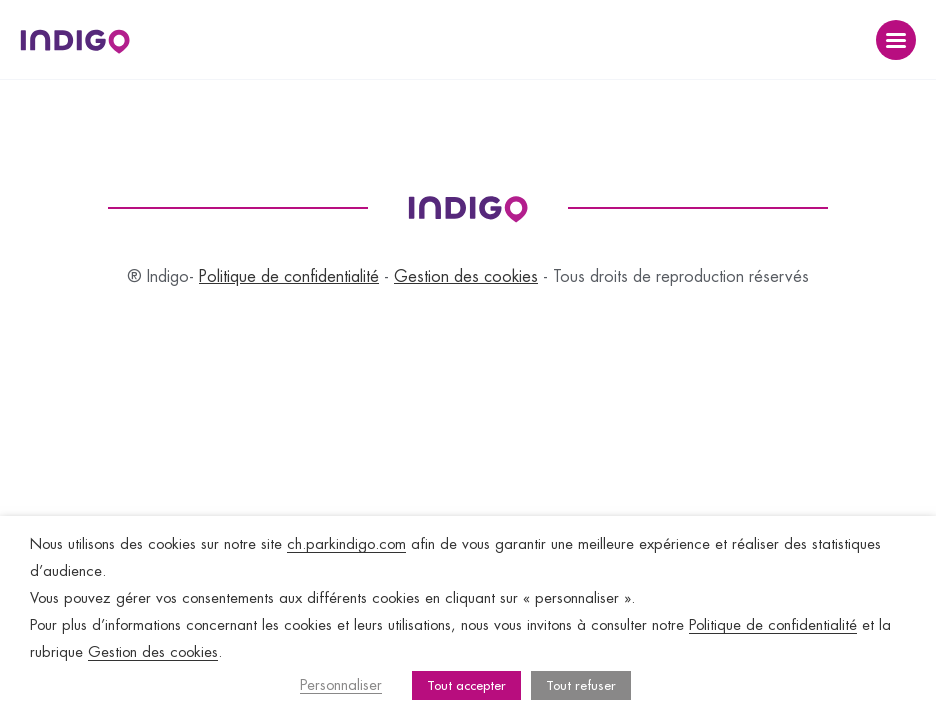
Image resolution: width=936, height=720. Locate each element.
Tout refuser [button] (581, 685)
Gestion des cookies (466, 277)
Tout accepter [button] (466, 685)
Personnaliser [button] (341, 685)
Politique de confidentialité (289, 277)
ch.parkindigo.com (346, 544)
